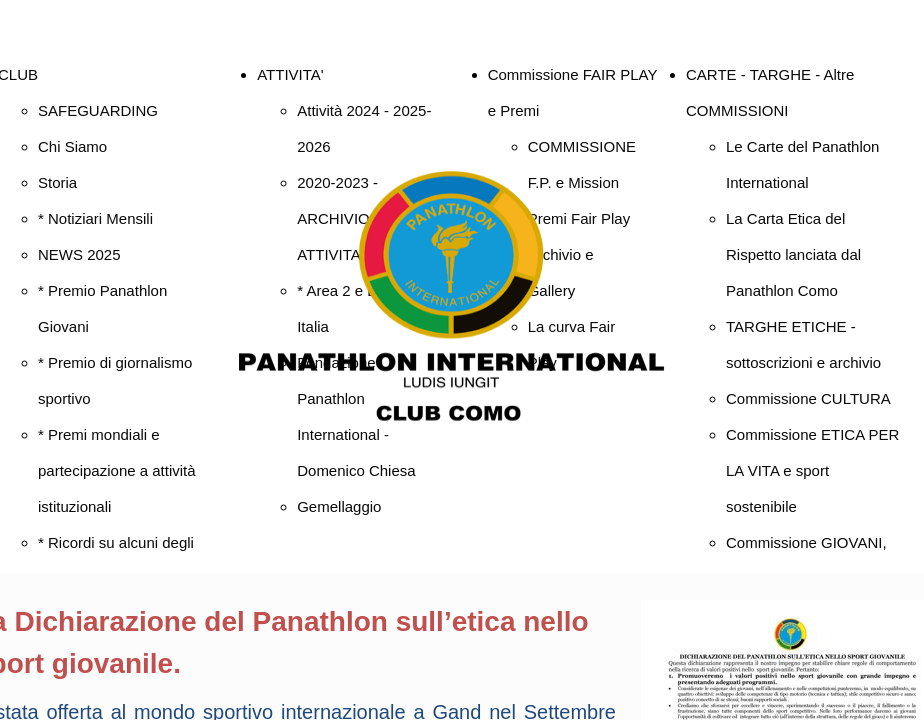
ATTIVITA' (290, 74)
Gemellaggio (339, 506)
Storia (57, 182)
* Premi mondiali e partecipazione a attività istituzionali (117, 470)
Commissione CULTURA (808, 398)
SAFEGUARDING (98, 110)
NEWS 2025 (79, 254)
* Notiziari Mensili (95, 218)
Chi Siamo (72, 146)
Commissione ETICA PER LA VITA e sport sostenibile (812, 470)
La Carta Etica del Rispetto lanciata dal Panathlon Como (793, 254)
